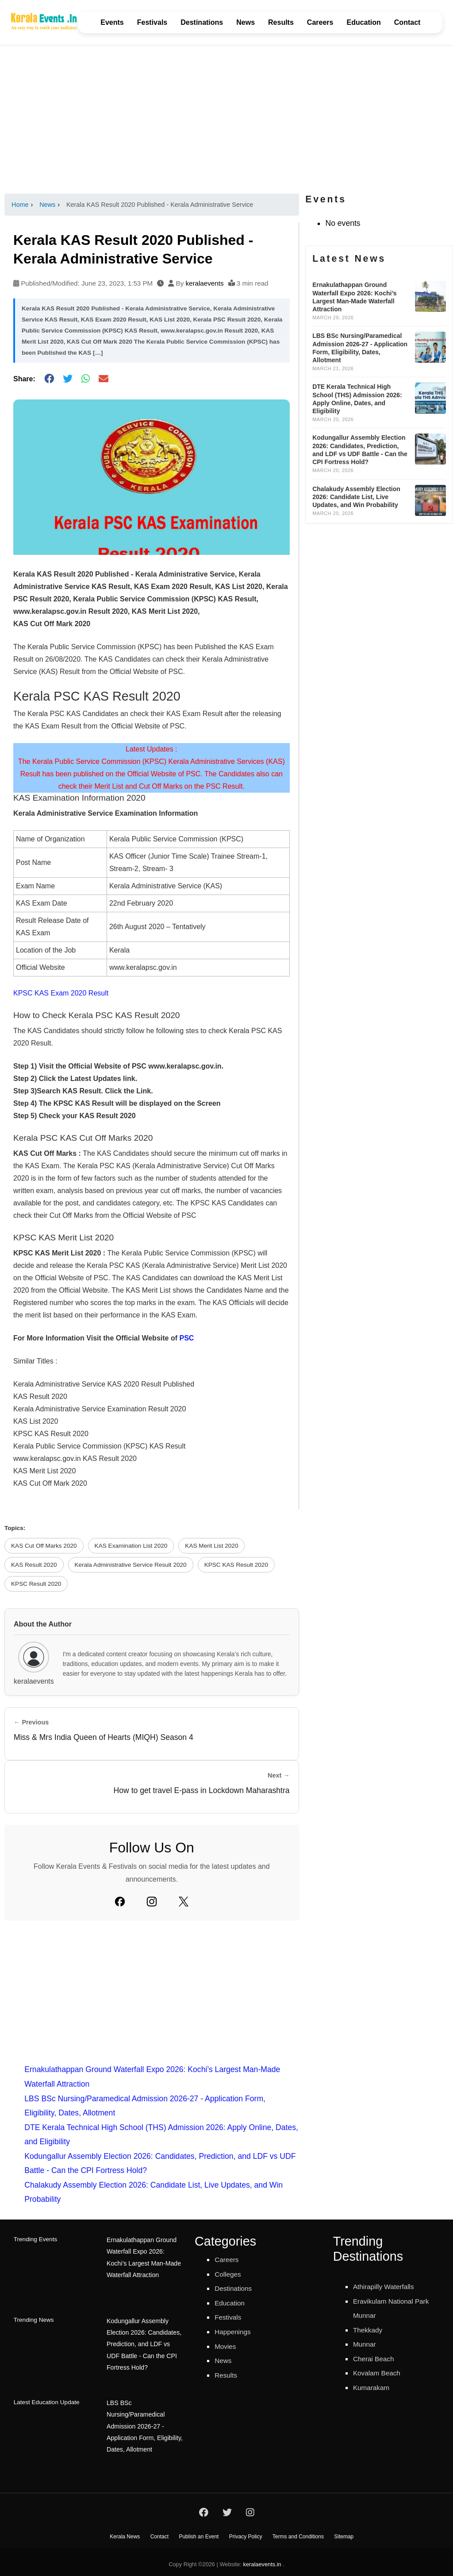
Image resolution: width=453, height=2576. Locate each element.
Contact (407, 22)
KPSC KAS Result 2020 (236, 1564)
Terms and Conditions (298, 2532)
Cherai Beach (376, 2358)
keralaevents (204, 283)
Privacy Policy (245, 2532)
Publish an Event (199, 2532)
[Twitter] (183, 1901)
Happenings (235, 2331)
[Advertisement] (226, 119)
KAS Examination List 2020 (131, 1545)
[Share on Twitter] (68, 379)
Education (363, 22)
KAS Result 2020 (34, 1564)
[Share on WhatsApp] (85, 379)
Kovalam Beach (380, 2372)
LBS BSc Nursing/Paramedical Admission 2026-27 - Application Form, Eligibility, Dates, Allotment (143, 2421)
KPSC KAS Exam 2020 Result (60, 993)
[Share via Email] (103, 379)
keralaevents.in (262, 2560)
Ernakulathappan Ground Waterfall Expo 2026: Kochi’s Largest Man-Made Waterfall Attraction (145, 2256)
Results (281, 22)
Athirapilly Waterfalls (388, 2286)
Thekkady (370, 2329)
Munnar (366, 2344)
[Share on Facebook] (49, 379)
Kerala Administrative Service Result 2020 (131, 1564)
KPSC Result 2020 (36, 1583)
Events (111, 22)
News (245, 22)
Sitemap (343, 2532)
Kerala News (125, 2532)
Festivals (152, 22)
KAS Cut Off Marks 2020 (44, 1545)
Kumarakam (374, 2387)
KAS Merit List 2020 (211, 1545)
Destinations (201, 22)
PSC (186, 1338)
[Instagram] (152, 1901)
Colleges (230, 2274)
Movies (227, 2346)
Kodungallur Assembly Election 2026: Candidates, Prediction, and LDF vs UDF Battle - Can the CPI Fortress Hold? (145, 2341)
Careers (320, 22)
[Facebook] (120, 1901)
